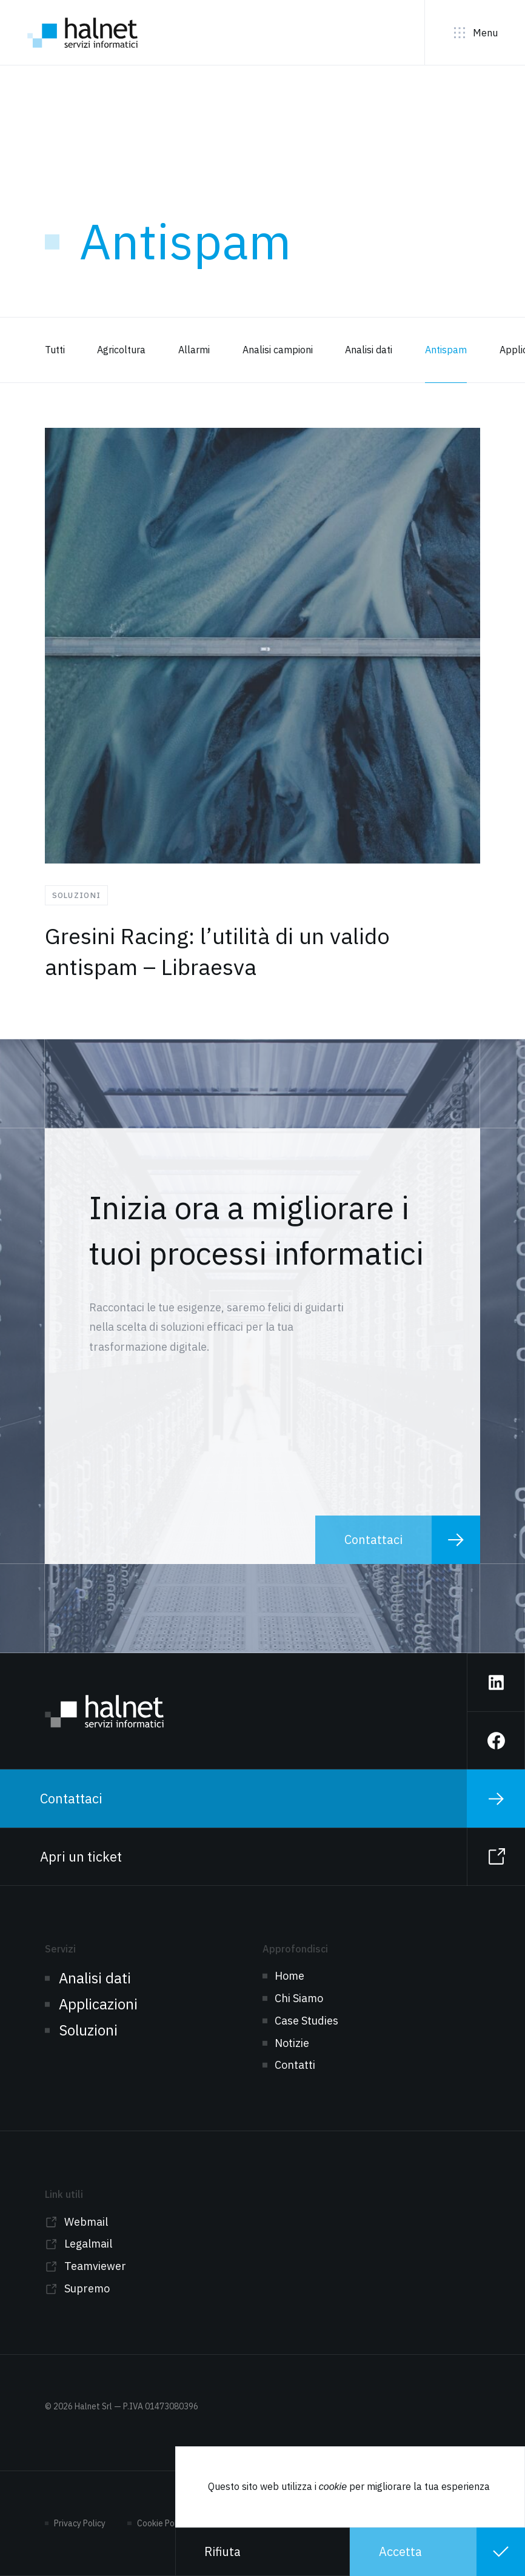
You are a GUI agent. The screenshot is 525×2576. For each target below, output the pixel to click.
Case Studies (306, 2021)
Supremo (87, 2288)
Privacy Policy (79, 2523)
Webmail (86, 2222)
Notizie (292, 2043)
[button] (262, 2552)
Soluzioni (88, 2030)
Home (289, 1976)
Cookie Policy (162, 2523)
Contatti (295, 2065)
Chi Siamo (299, 1998)
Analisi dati (95, 1978)
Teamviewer (95, 2266)
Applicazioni (98, 2004)
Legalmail (88, 2244)
